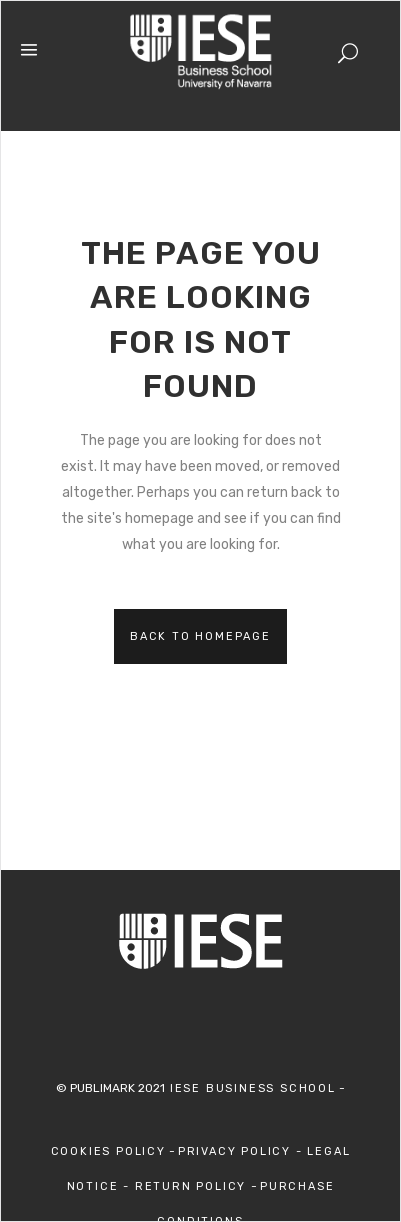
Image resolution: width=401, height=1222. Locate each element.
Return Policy (193, 1186)
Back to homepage (200, 636)
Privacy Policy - (243, 1151)
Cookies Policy (108, 1151)
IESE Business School (250, 1088)
